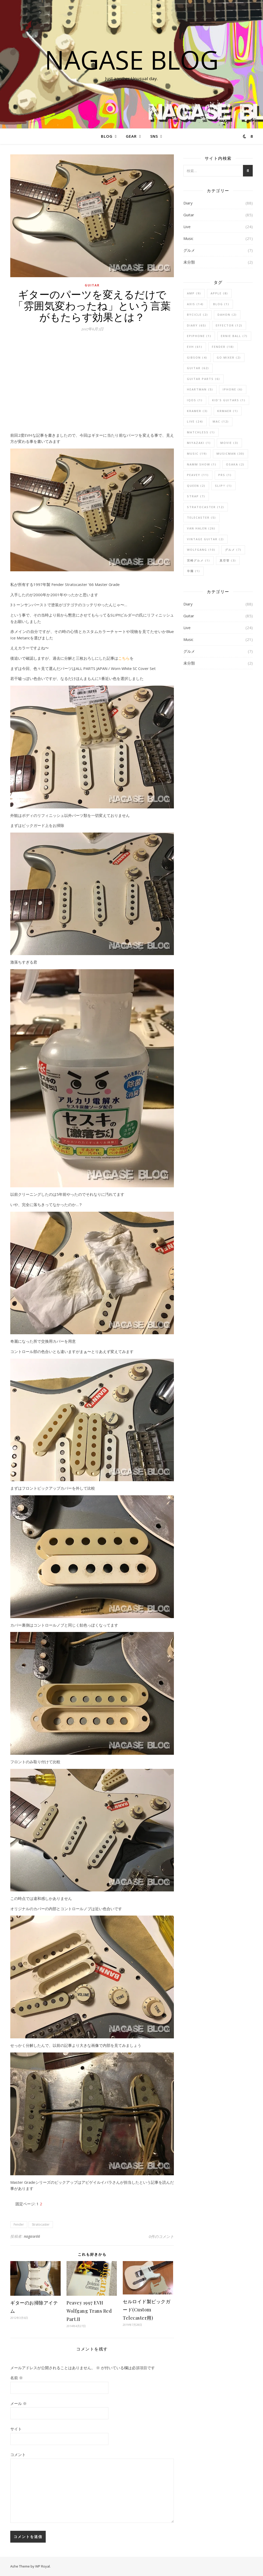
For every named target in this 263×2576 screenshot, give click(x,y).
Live (187, 226)
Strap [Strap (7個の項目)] (196, 496)
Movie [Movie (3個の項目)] (229, 443)
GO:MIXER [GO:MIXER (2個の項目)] (229, 357)
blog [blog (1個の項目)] (221, 304)
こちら (124, 658)
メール (18, 2403)
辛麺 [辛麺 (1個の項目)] (193, 571)
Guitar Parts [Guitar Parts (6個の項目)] (203, 379)
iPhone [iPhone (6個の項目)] (233, 389)
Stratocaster (41, 2224)
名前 (16, 2377)
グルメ (189, 250)
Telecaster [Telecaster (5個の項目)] (201, 517)
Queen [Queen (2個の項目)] (196, 486)
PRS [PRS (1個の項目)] (225, 475)
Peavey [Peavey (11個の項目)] (198, 475)
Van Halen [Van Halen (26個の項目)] (201, 528)
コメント (18, 2454)
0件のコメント (161, 2236)
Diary (188, 203)
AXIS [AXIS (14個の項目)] (195, 304)
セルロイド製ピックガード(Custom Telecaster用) (146, 2309)
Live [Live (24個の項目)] (195, 421)
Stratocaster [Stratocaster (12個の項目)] (205, 507)
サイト (16, 2428)
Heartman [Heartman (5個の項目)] (200, 389)
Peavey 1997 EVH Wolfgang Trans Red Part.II (89, 2311)
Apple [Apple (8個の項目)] (219, 293)
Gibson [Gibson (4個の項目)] (197, 357)
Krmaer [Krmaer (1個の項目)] (227, 411)
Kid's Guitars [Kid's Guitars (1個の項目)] (229, 400)
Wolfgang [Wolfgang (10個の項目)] (201, 550)
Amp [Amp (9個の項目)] (194, 293)
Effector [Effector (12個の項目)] (229, 325)
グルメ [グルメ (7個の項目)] (233, 550)
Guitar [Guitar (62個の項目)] (198, 368)
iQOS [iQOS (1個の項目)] (195, 400)
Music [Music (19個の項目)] (197, 453)
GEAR (131, 136)
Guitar (92, 285)
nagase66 (32, 2236)
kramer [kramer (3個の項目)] (197, 411)
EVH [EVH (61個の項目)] (194, 347)
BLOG (106, 136)
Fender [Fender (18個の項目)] (223, 347)
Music (188, 238)
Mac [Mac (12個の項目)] (221, 421)
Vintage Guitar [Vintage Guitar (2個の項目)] (205, 539)
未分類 (189, 262)
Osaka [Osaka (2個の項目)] (235, 464)
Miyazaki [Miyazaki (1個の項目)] (199, 443)
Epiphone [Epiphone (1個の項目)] (199, 336)
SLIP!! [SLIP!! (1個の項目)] (223, 486)
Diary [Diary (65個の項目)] (196, 325)
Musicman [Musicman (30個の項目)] (231, 453)
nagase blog (132, 59)
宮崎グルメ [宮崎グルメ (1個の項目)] (198, 560)
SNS (154, 136)
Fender (19, 2224)
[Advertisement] (92, 386)
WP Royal (42, 2566)
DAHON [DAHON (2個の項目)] (227, 314)
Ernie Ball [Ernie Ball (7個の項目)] (234, 336)
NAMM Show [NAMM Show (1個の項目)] (202, 464)
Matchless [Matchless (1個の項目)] (201, 432)
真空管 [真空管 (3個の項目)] (228, 560)
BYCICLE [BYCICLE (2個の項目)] (197, 314)
